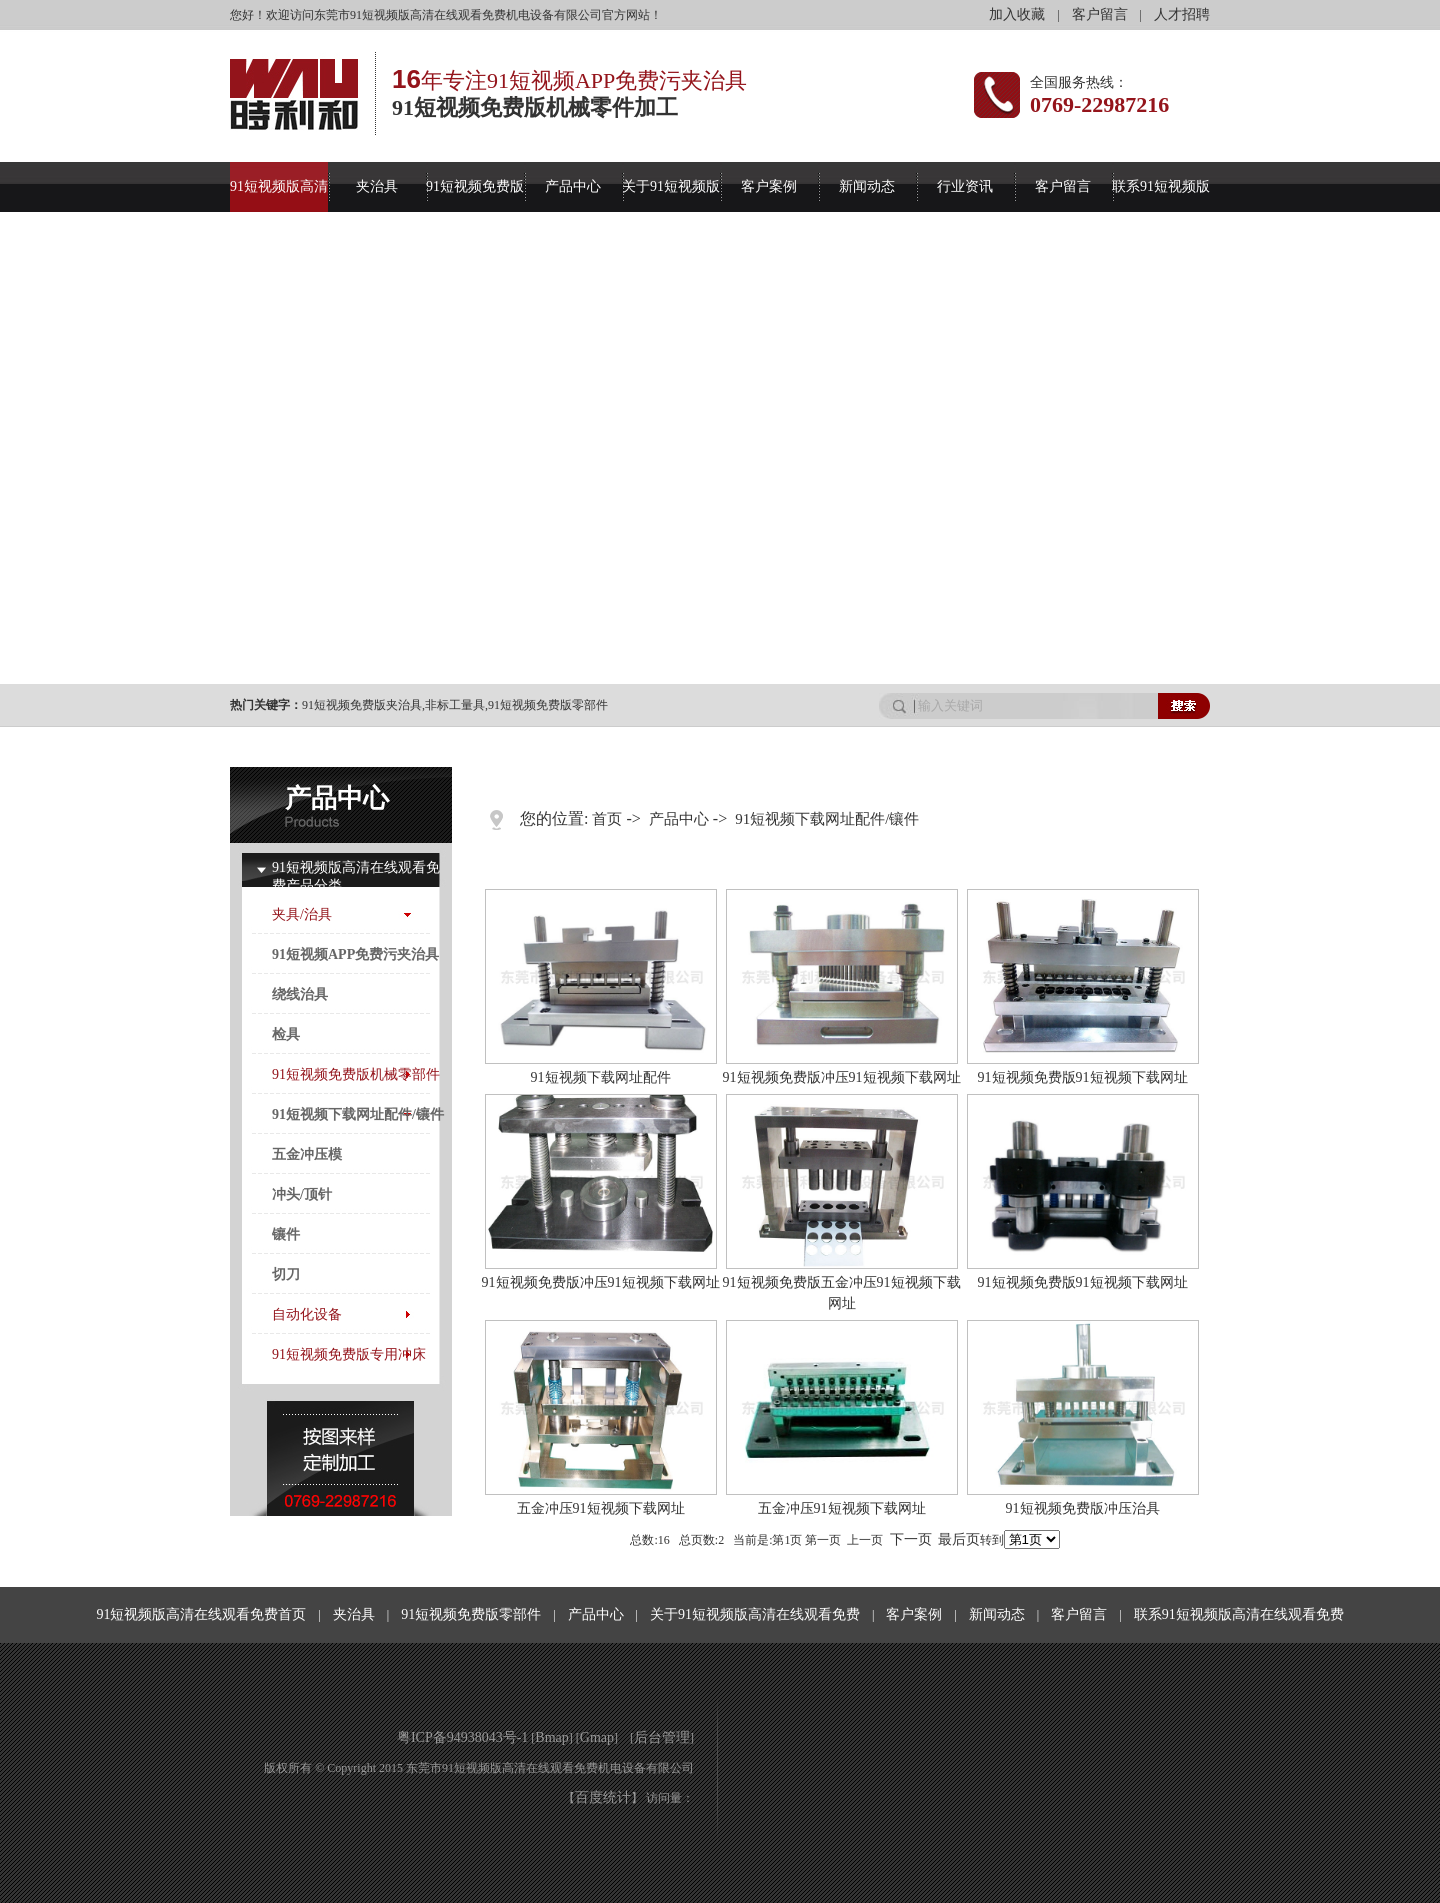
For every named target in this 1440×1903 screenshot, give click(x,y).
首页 (607, 819)
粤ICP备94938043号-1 (462, 1737)
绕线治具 (300, 994)
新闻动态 (867, 186)
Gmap (597, 1737)
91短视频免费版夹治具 (362, 705)
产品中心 (573, 186)
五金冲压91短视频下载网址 (601, 1508)
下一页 (911, 1539)
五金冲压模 (307, 1154)
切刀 (286, 1274)
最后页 (959, 1539)
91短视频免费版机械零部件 (356, 1074)
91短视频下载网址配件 (601, 1077)
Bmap (551, 1737)
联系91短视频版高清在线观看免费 (1239, 1614)
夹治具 (377, 186)
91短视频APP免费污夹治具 (355, 954)
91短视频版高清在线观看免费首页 (201, 1614)
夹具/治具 (302, 914)
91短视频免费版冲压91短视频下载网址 (842, 1077)
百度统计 (603, 1797)
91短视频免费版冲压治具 (1083, 1508)
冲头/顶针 (302, 1194)
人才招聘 (1182, 14)
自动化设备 (307, 1314)
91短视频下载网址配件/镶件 (358, 1114)
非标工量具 (455, 705)
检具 (286, 1034)
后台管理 (662, 1737)
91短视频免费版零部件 (548, 705)
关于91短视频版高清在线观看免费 (755, 1614)
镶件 (286, 1234)
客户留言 (1100, 14)
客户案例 (769, 186)
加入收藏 (1017, 14)
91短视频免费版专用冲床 (349, 1354)
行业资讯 (965, 186)
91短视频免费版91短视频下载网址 (1083, 1077)
